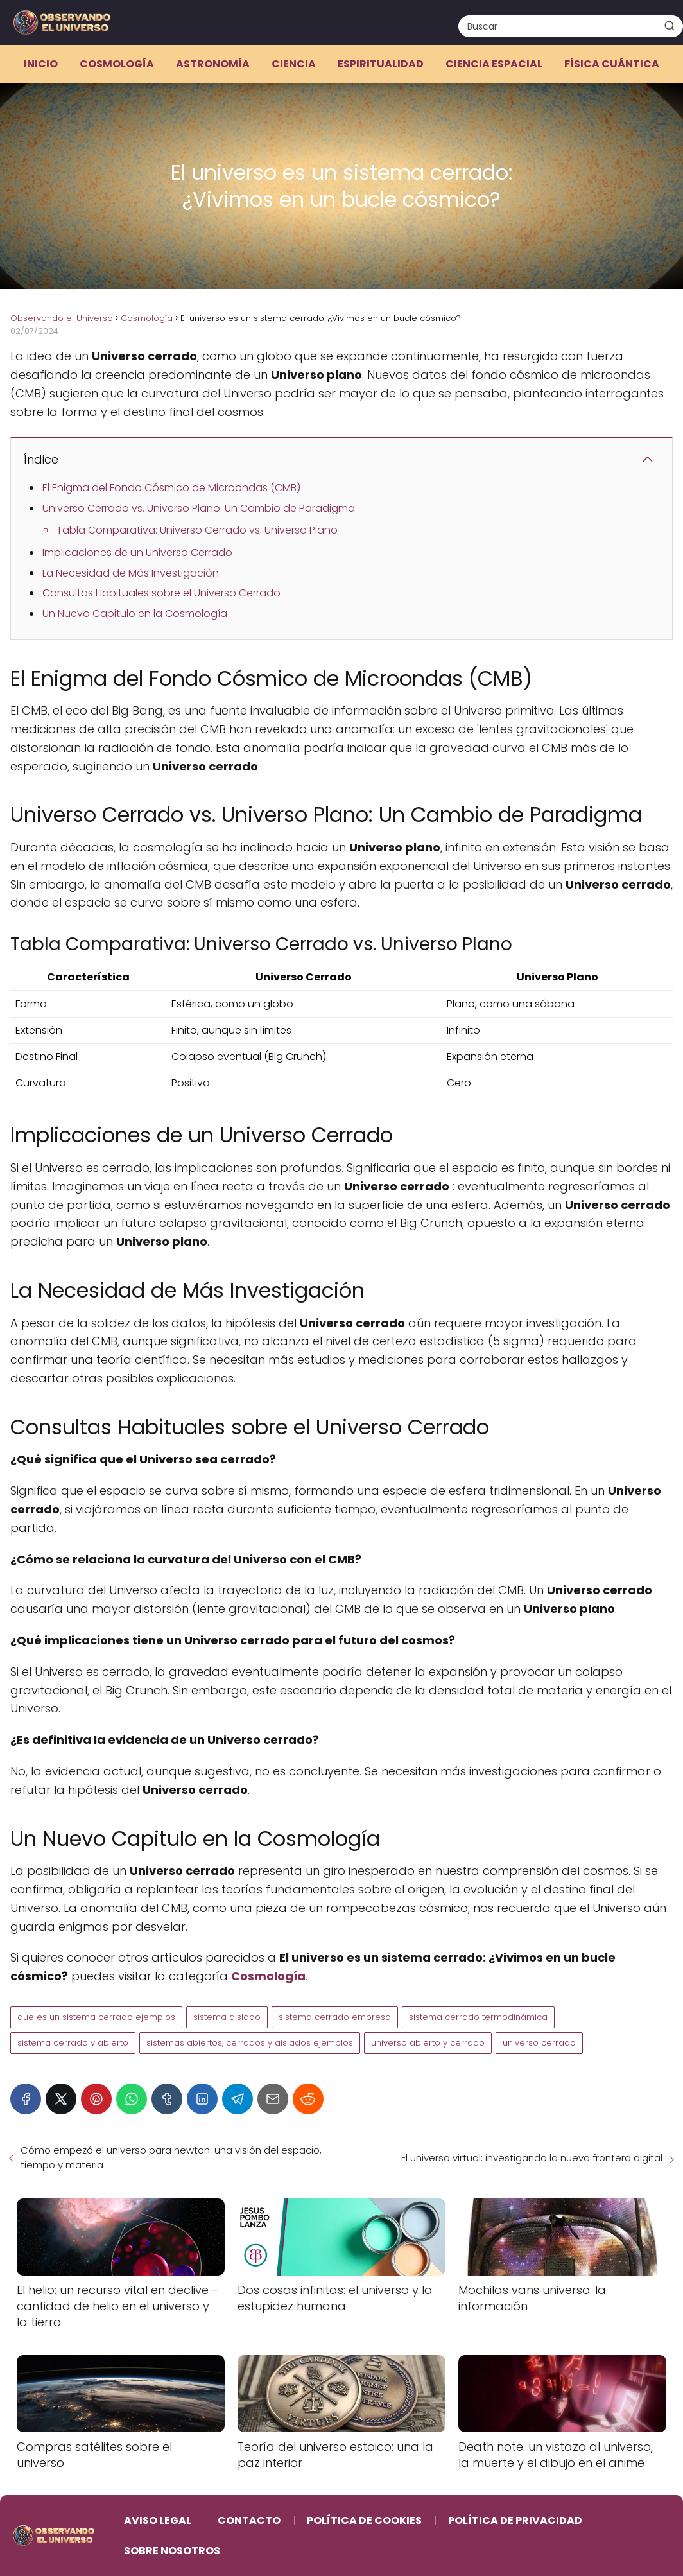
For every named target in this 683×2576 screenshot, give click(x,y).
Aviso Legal (157, 2520)
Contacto (249, 2520)
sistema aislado (227, 2017)
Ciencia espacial (493, 64)
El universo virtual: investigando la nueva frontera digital (531, 2157)
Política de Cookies (364, 2520)
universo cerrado (539, 2043)
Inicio (41, 64)
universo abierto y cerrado (428, 2043)
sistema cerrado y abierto (72, 2043)
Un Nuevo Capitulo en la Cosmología (134, 613)
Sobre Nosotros (172, 2550)
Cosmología (117, 64)
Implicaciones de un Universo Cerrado (137, 552)
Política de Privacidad (515, 2520)
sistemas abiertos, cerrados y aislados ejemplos (249, 2043)
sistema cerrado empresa (335, 2017)
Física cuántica (611, 64)
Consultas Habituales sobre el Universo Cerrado (161, 593)
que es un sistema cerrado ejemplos (96, 2017)
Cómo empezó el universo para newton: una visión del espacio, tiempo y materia (171, 2157)
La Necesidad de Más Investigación (130, 573)
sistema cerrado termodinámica (478, 2017)
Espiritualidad (381, 64)
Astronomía (213, 64)
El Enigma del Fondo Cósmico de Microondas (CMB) (171, 487)
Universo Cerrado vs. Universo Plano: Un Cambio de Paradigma (198, 508)
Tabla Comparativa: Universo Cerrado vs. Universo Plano (197, 530)
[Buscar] (669, 25)
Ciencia (294, 64)
